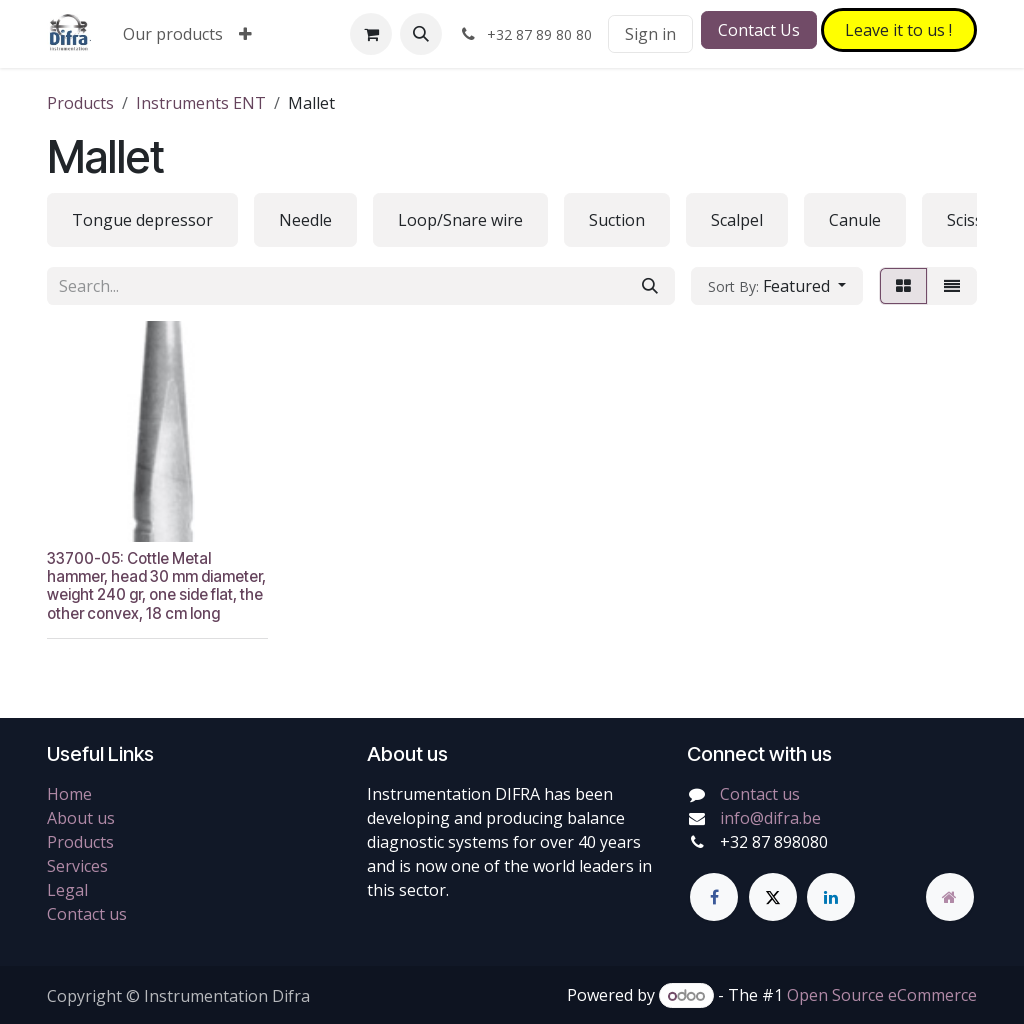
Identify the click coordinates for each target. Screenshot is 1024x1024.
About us (81, 818)
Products (80, 103)
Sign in (650, 34)
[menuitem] (173, 34)
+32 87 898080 (774, 842)
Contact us (87, 914)
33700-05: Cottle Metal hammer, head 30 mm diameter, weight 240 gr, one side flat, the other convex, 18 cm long (156, 585)
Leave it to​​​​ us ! (898, 30)
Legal (67, 890)
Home (69, 794)
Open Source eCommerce (882, 995)
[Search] (650, 286)
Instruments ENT (201, 103)
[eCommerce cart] (371, 34)
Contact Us (759, 30)
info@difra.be (770, 818)
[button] (421, 34)
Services (77, 866)
